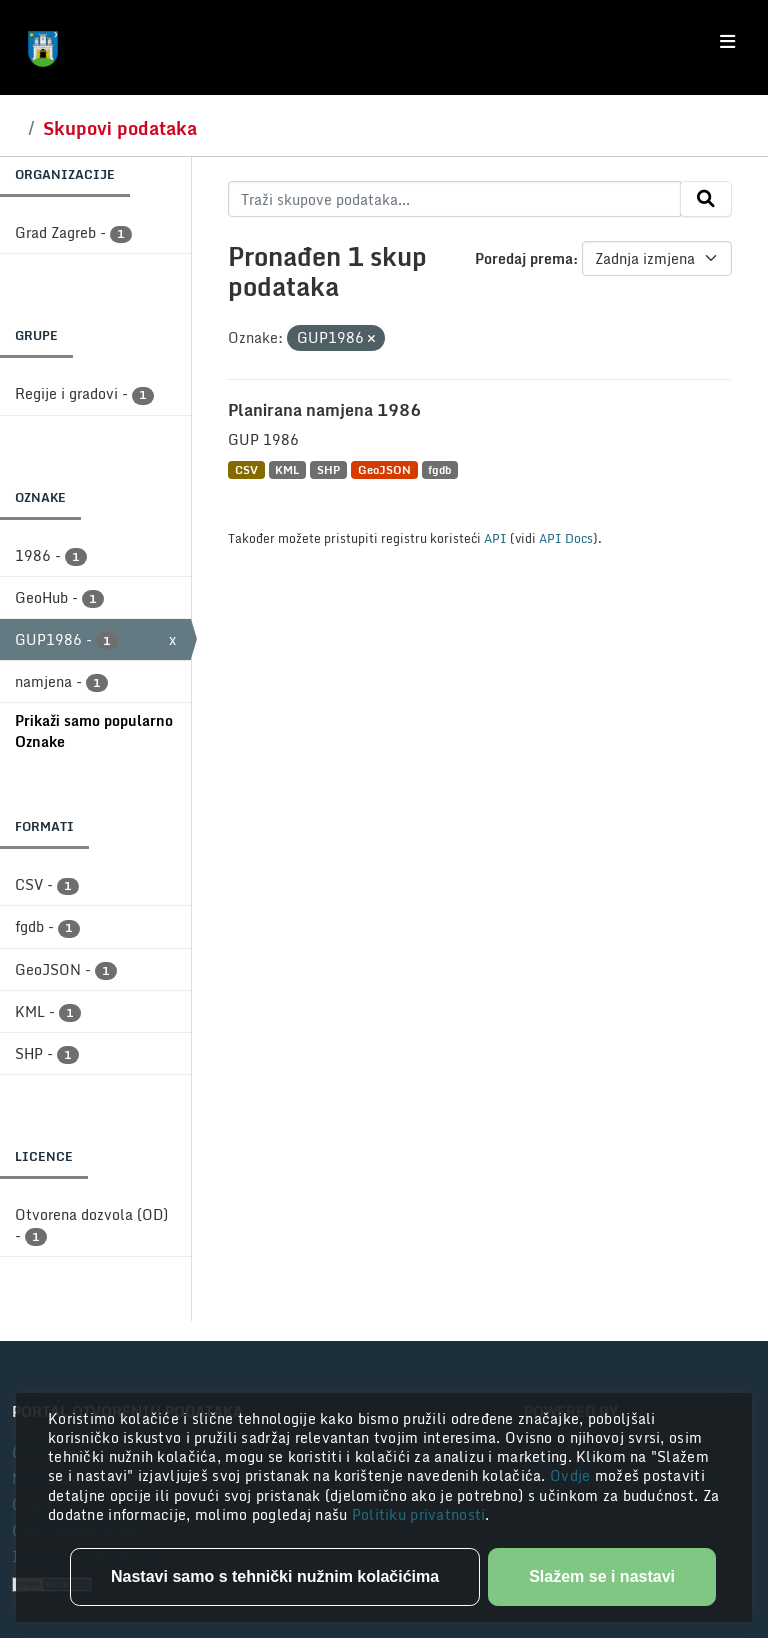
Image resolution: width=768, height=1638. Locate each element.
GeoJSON (384, 469)
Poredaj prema (524, 258)
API (495, 538)
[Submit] (706, 199)
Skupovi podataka (120, 128)
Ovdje (572, 1475)
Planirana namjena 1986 (324, 410)
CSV (246, 469)
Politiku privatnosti (419, 1514)
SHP (328, 469)
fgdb (439, 469)
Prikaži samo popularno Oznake (94, 731)
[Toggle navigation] (727, 42)
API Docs (566, 538)
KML (287, 469)
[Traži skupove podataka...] (454, 199)
